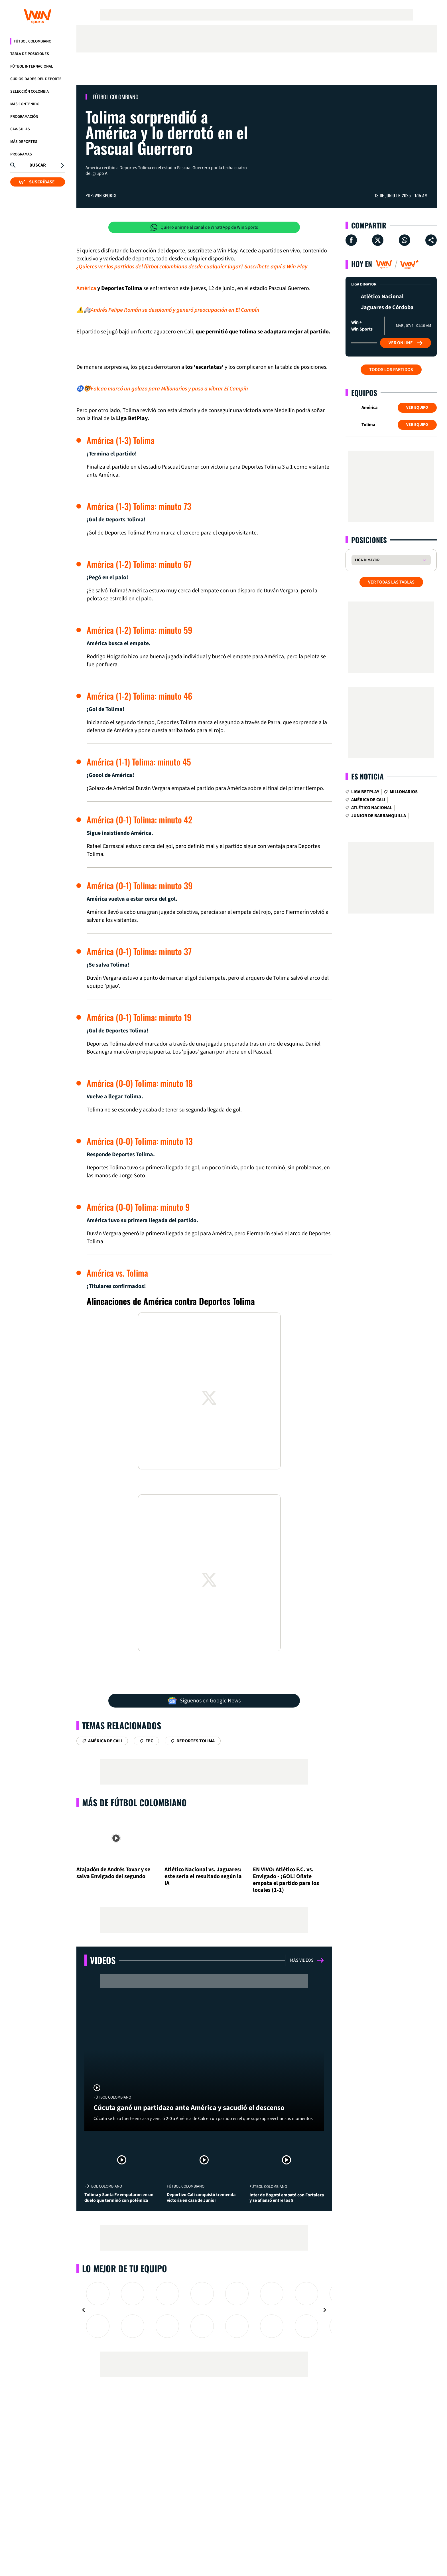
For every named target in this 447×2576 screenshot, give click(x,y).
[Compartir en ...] (431, 240)
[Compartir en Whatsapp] (404, 240)
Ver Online (405, 343)
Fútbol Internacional (31, 66)
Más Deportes (23, 142)
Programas (21, 154)
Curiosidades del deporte (36, 79)
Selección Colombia (29, 91)
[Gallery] (204, 2310)
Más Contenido (24, 104)
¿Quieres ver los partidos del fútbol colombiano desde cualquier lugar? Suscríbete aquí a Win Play (191, 267)
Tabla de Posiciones (29, 54)
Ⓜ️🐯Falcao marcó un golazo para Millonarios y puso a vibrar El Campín (162, 389)
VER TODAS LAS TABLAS (391, 582)
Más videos (307, 1960)
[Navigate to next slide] (324, 2310)
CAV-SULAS (20, 129)
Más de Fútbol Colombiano (134, 1802)
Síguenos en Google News (204, 1700)
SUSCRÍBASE (37, 182)
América (86, 288)
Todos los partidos (391, 369)
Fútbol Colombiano (32, 41)
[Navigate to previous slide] (83, 2310)
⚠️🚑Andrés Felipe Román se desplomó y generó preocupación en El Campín (167, 310)
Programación (24, 117)
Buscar (37, 165)
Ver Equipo (417, 407)
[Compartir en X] (377, 240)
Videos (102, 1960)
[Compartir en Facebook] (351, 240)
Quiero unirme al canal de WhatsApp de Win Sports (204, 227)
